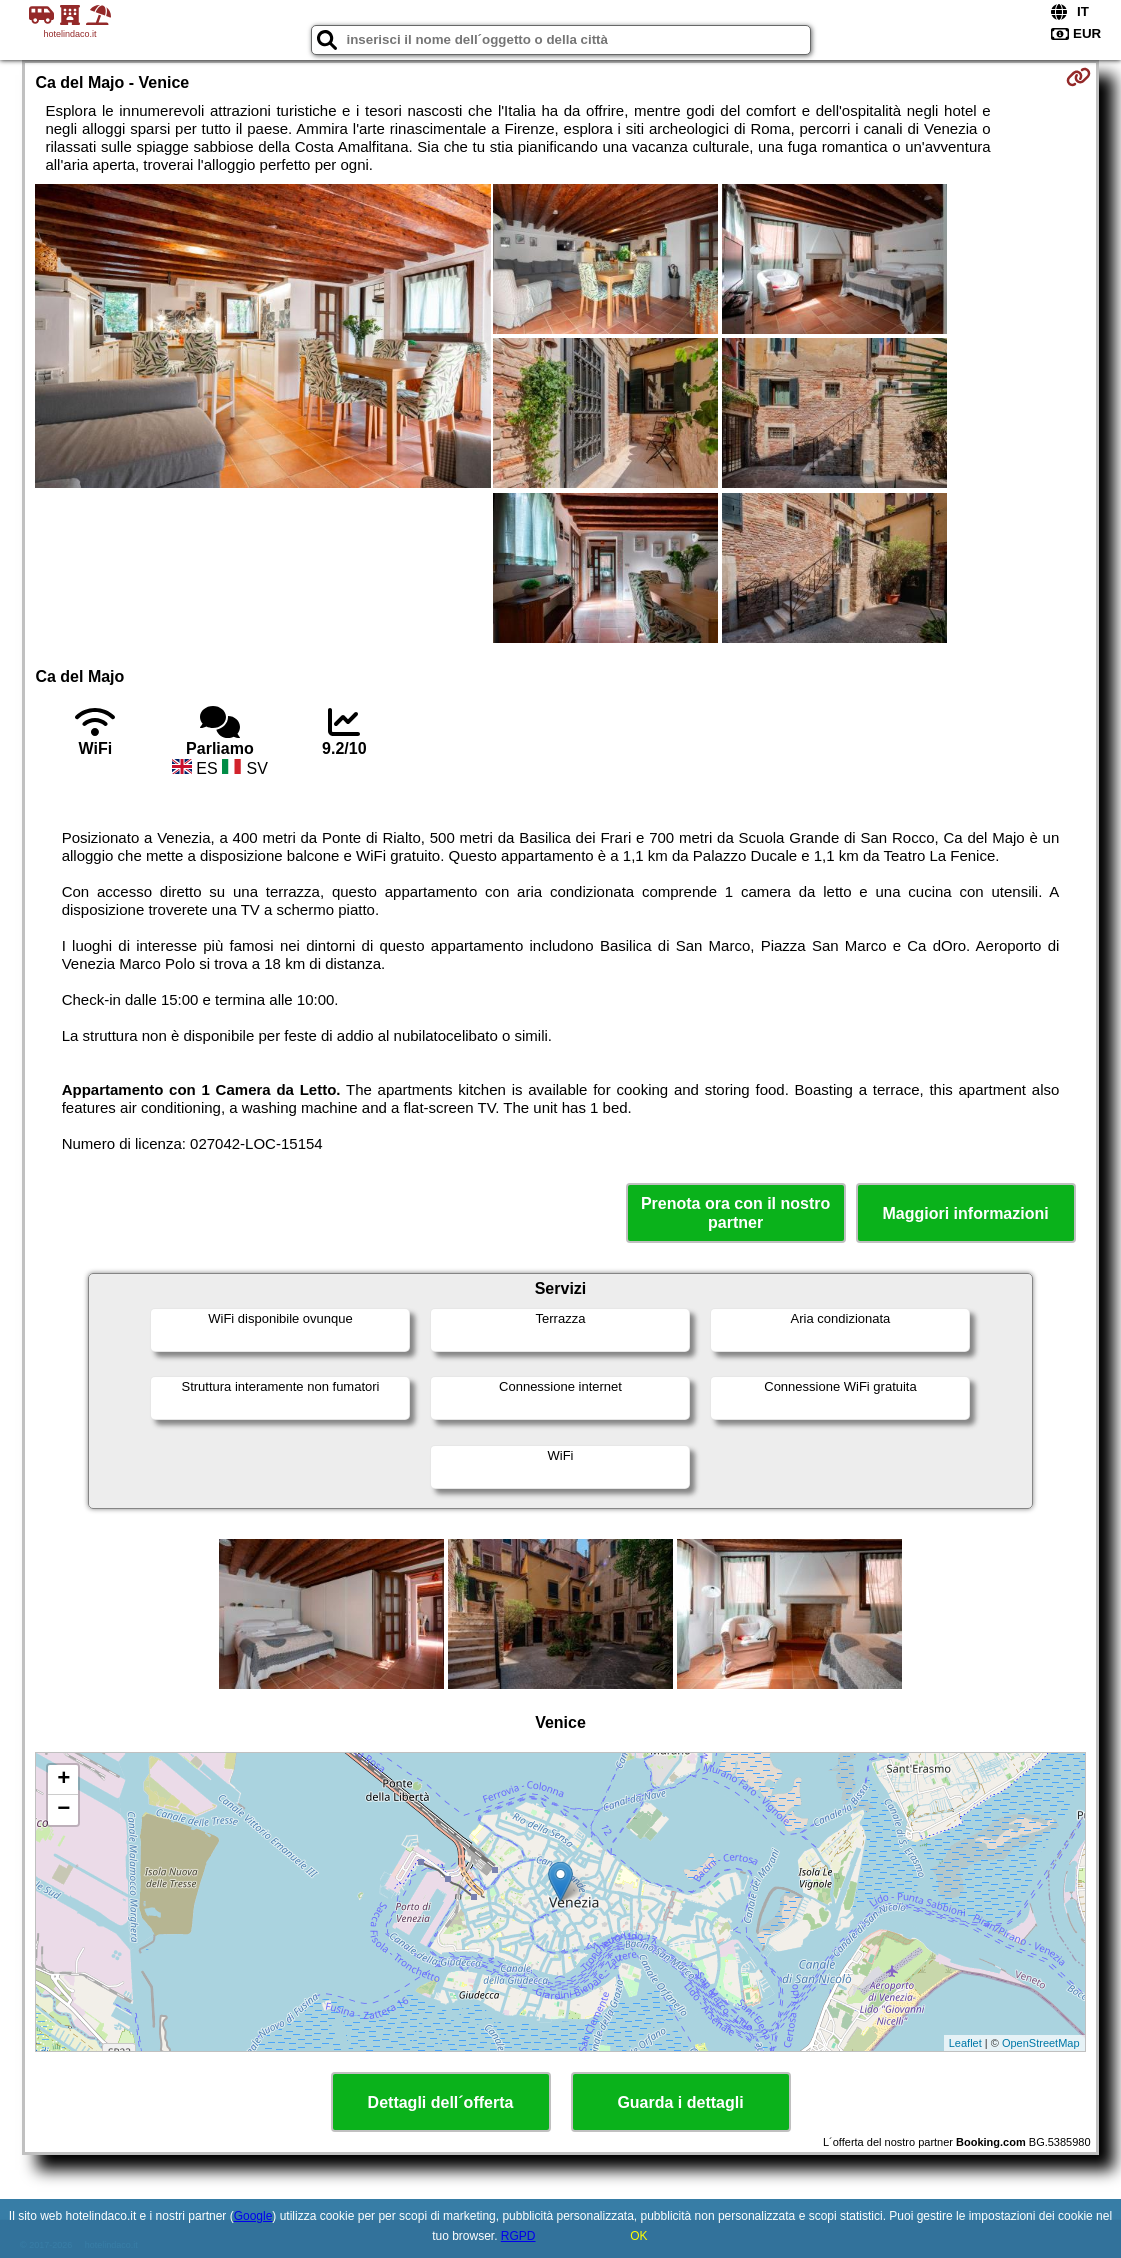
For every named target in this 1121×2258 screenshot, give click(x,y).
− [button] (63, 1810)
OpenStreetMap (1041, 2043)
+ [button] (63, 1780)
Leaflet (965, 2043)
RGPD (518, 2236)
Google (253, 2216)
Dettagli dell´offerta (441, 2102)
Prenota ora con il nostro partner (735, 1213)
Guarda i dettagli (680, 2102)
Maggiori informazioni (965, 1213)
